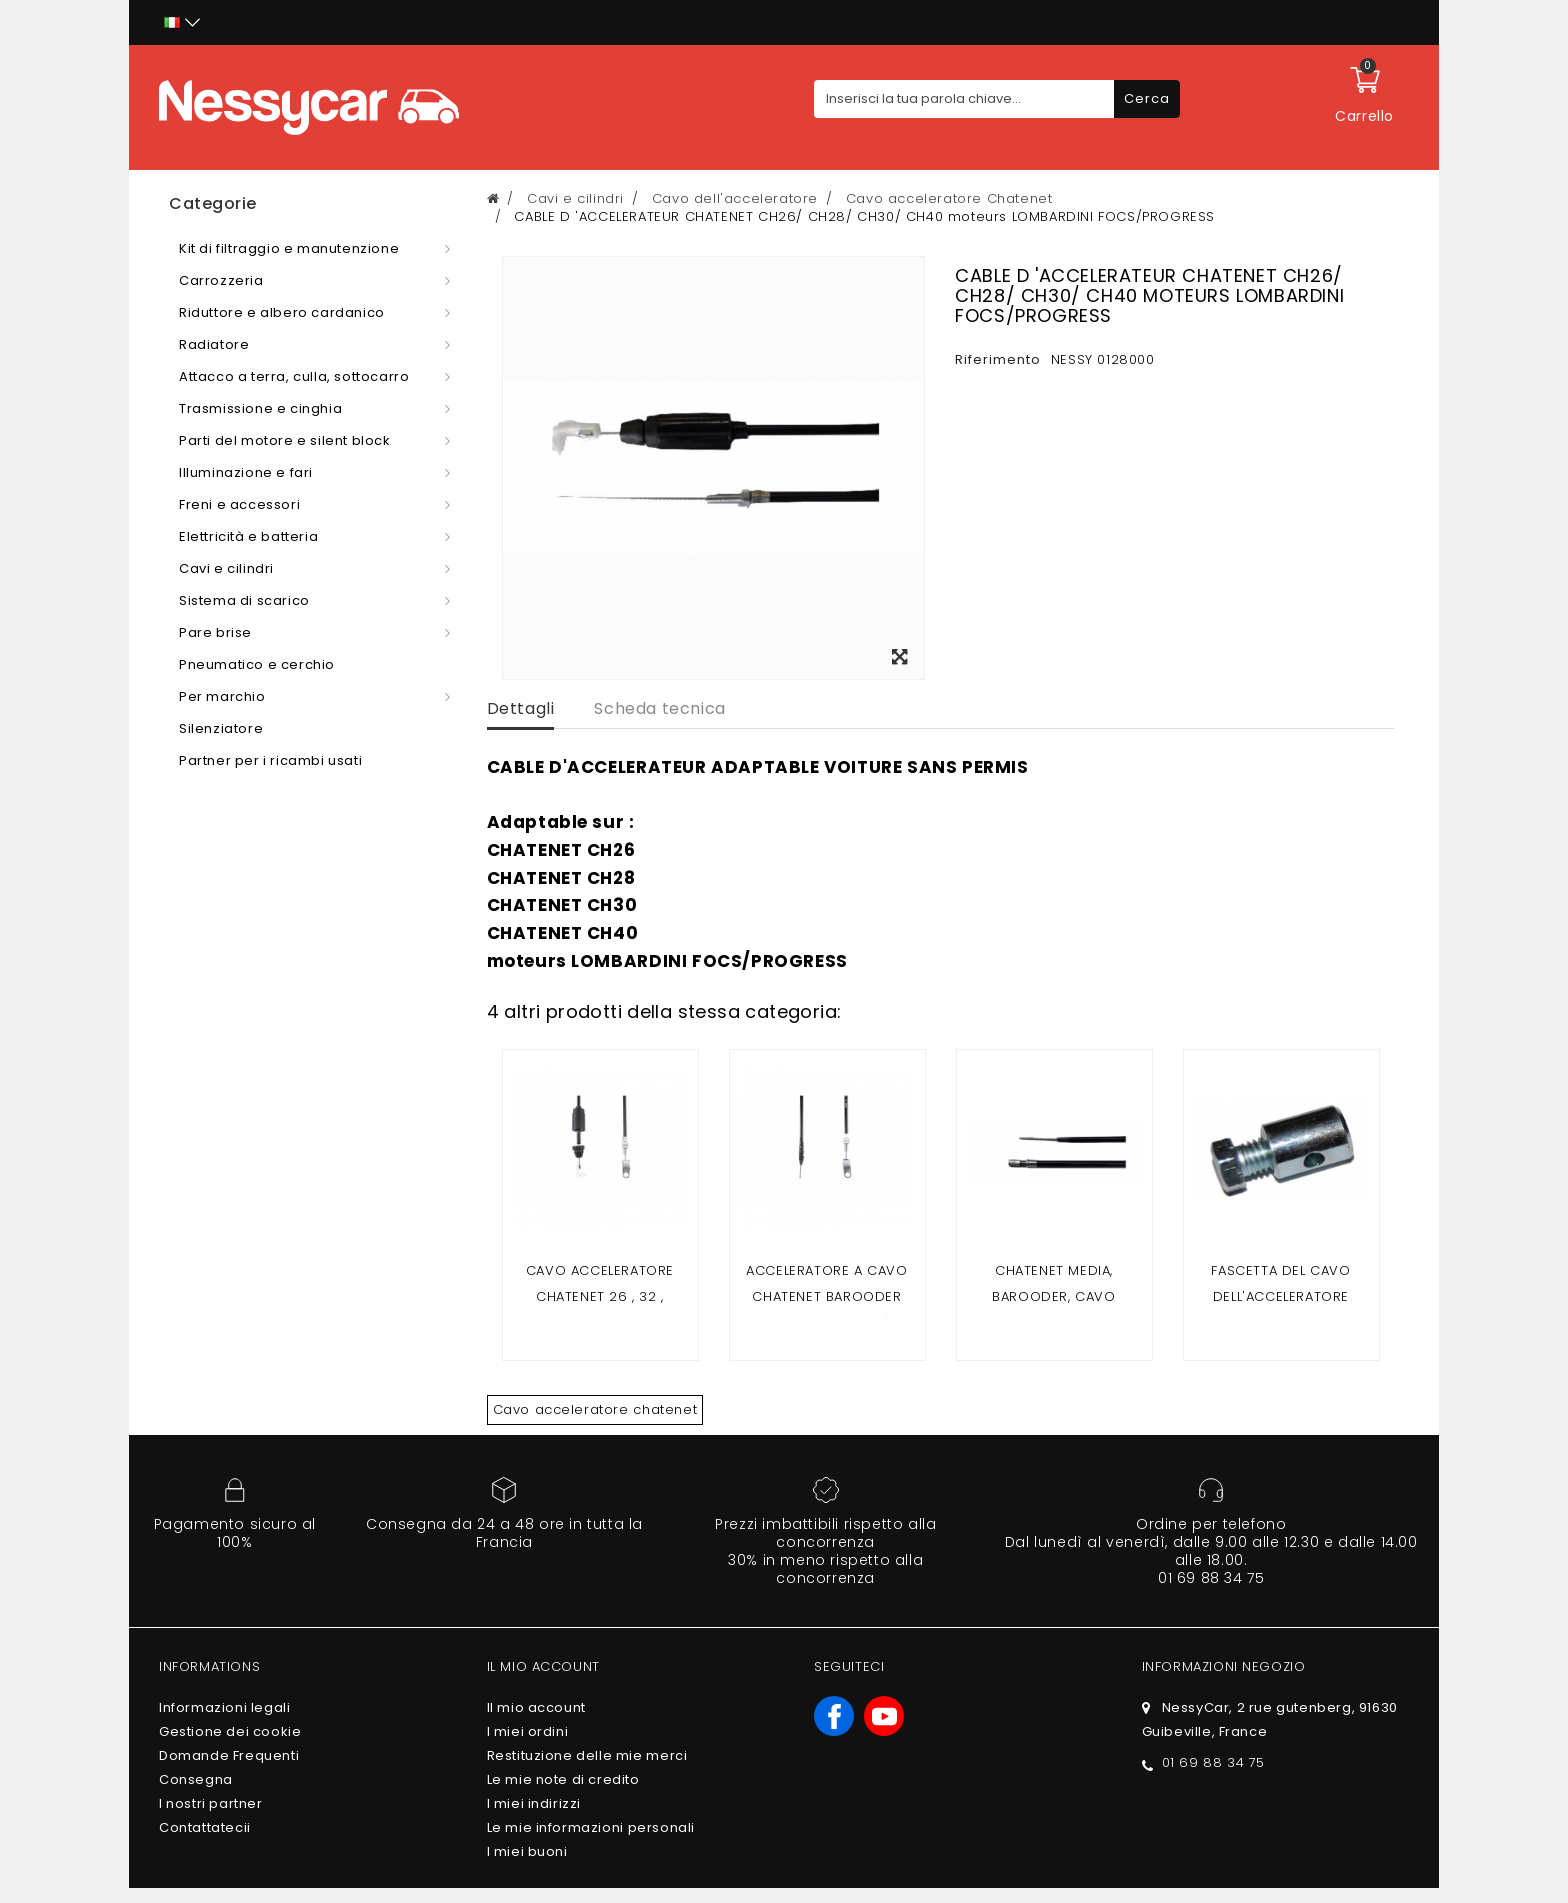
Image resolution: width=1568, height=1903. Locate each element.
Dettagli (521, 708)
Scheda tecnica (659, 708)
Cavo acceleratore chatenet (595, 1409)
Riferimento (998, 359)
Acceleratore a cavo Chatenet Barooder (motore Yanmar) (826, 1296)
